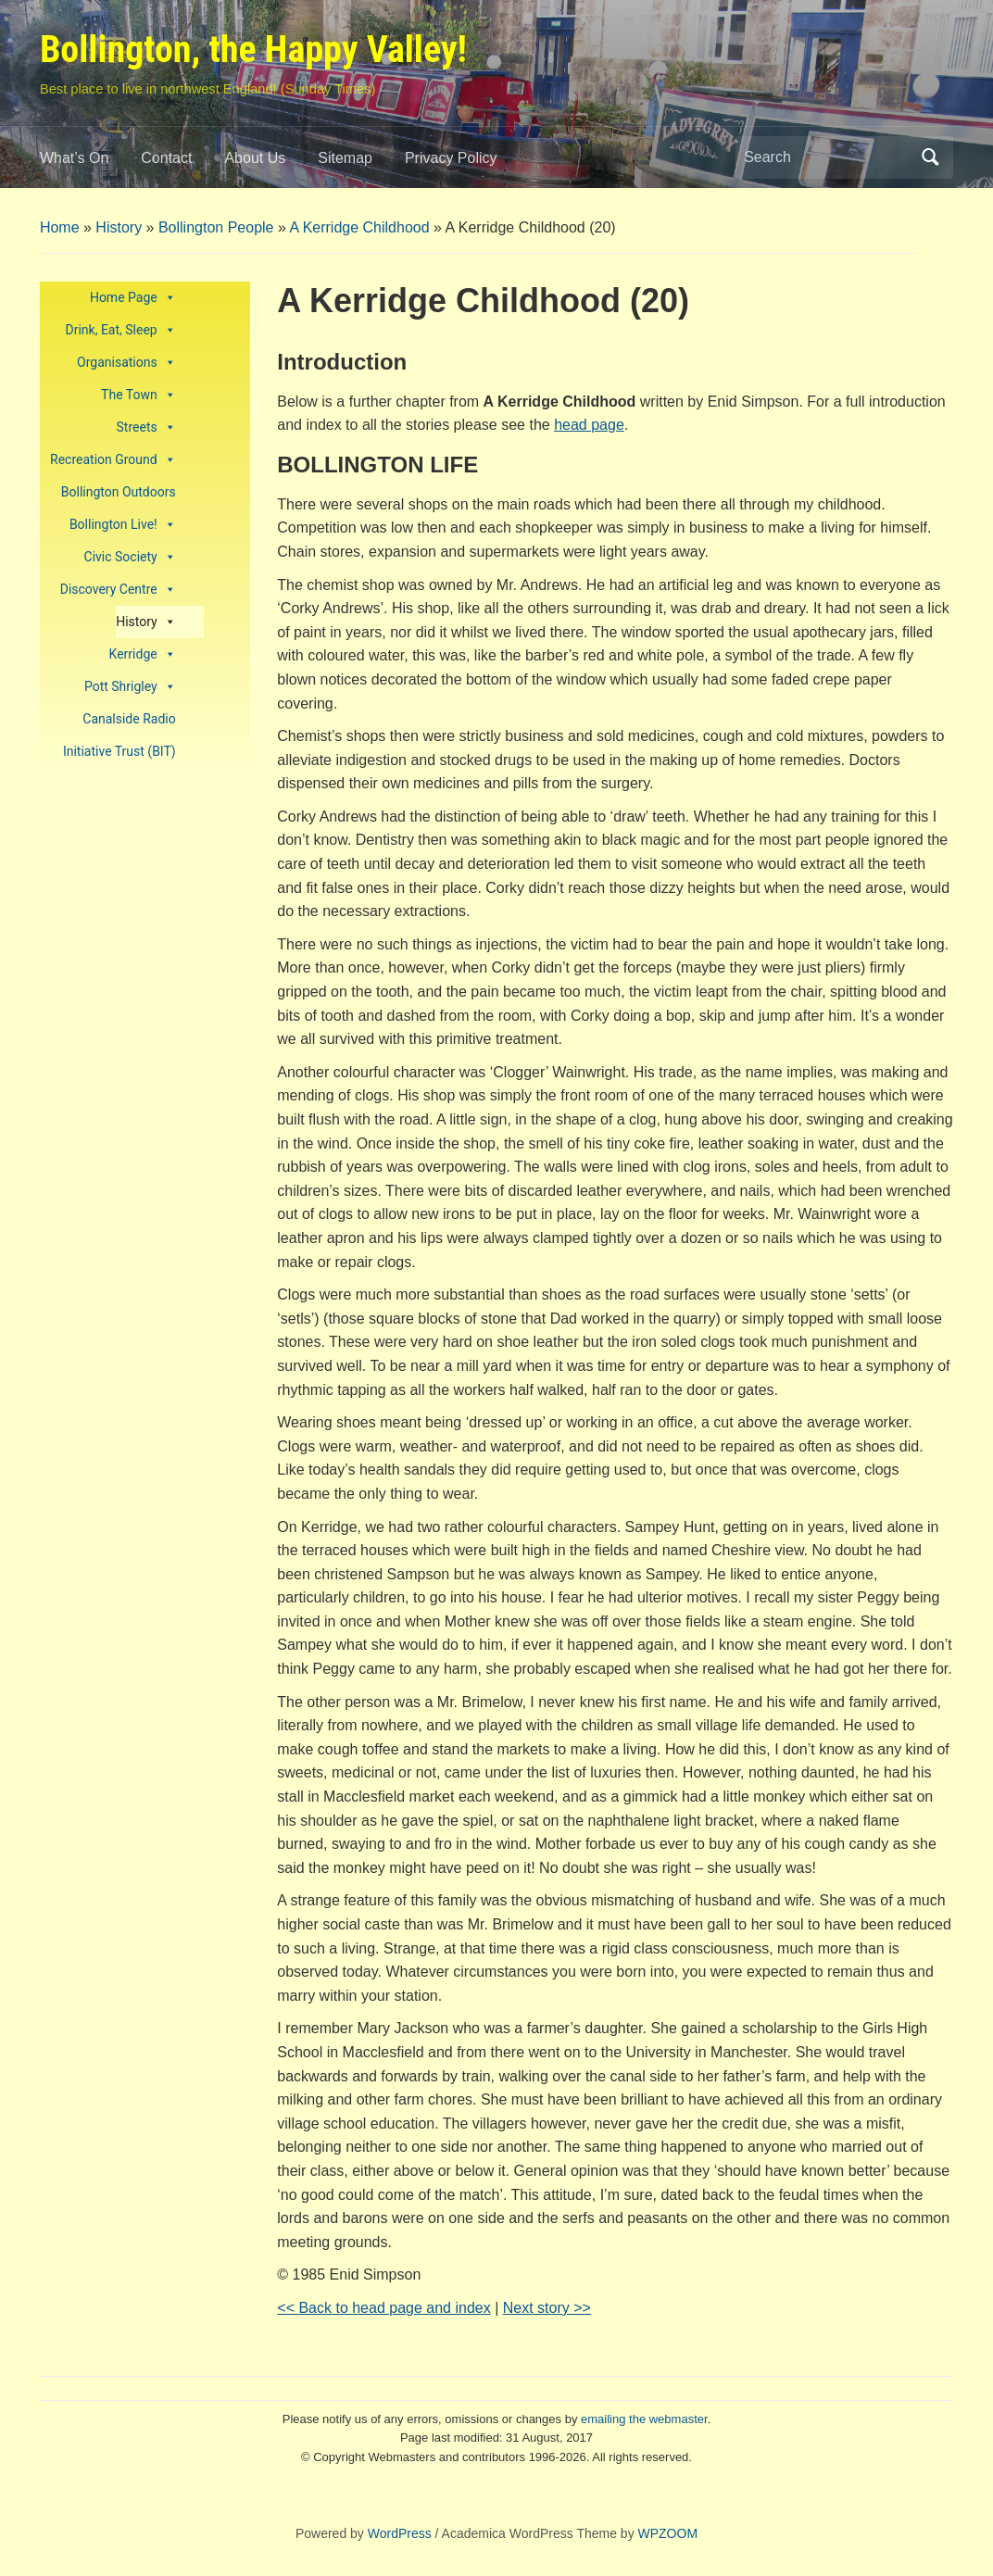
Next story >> (547, 2308)
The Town (138, 395)
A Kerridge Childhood (359, 227)
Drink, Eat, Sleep (121, 330)
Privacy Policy (451, 158)
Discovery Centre (118, 589)
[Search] (827, 157)
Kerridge (142, 654)
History (118, 227)
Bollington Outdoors (118, 491)
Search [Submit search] (930, 157)
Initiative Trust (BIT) (119, 751)
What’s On (74, 158)
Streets (146, 427)
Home (60, 227)
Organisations (126, 362)
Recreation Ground (113, 460)
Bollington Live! (122, 525)
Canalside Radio (128, 718)
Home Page (133, 298)
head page (589, 425)
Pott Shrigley (130, 687)
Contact (166, 158)
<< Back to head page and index (383, 2308)
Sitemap (345, 158)
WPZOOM (668, 2533)
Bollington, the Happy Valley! (253, 49)
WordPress (400, 2533)
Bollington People (216, 227)
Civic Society (130, 557)
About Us (254, 158)
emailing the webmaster (644, 2419)
